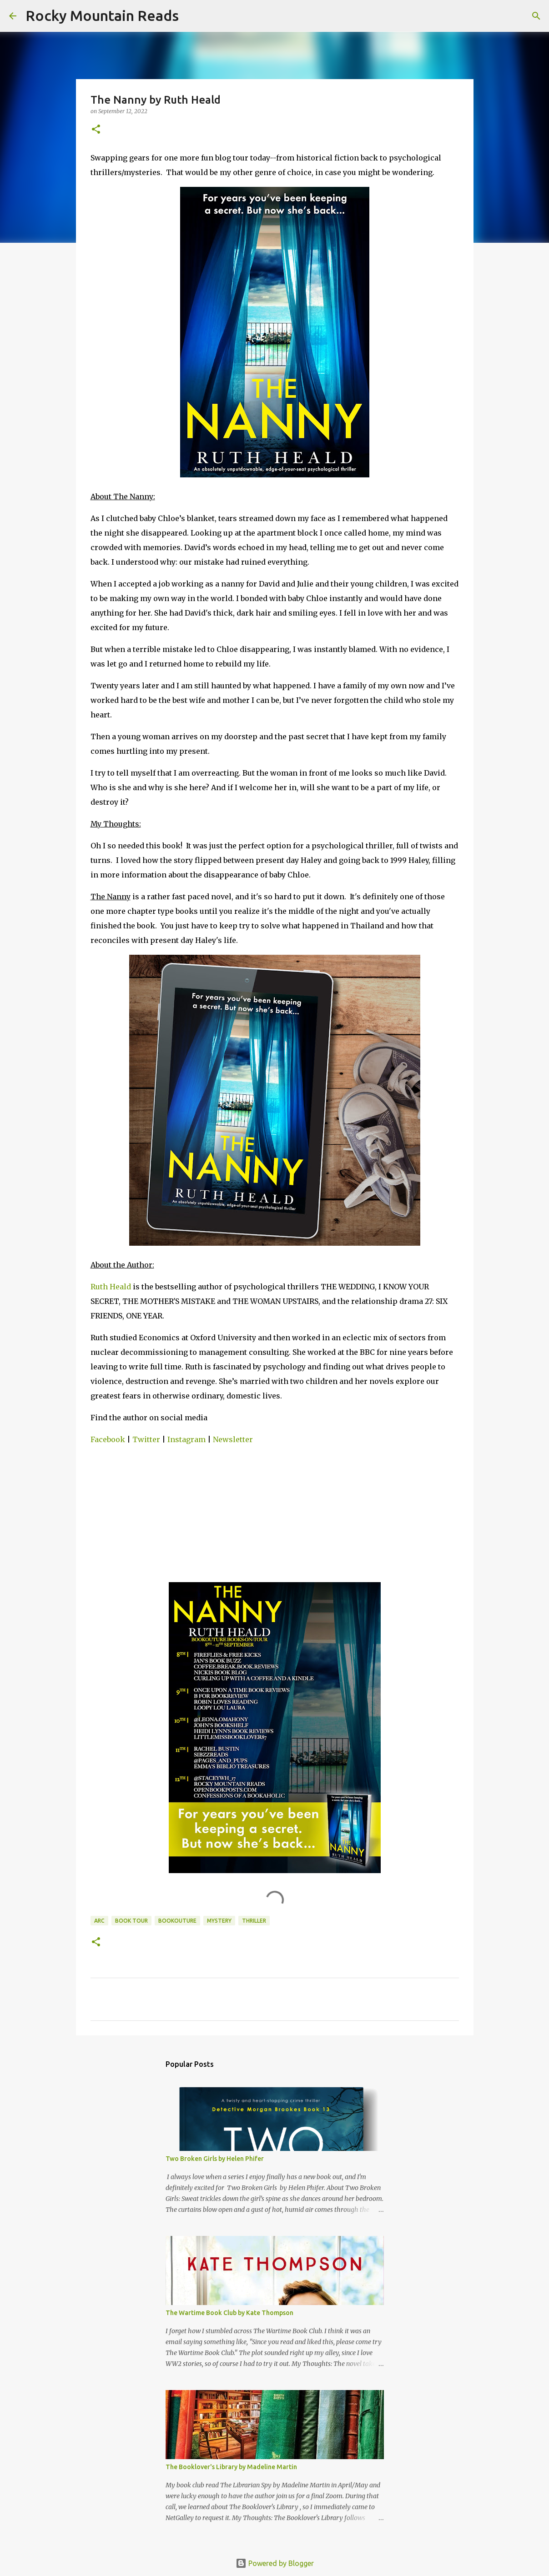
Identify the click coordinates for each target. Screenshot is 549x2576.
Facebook (108, 1439)
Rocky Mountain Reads (102, 15)
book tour (131, 1921)
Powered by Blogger (275, 2563)
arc (99, 1921)
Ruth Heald (111, 1286)
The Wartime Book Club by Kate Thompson (229, 2312)
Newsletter (233, 1439)
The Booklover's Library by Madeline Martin (231, 2467)
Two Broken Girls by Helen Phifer (215, 2158)
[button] (96, 130)
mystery (219, 1921)
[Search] (191, 16)
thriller (254, 1921)
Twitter (146, 1439)
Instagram (186, 1439)
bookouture (177, 1921)
